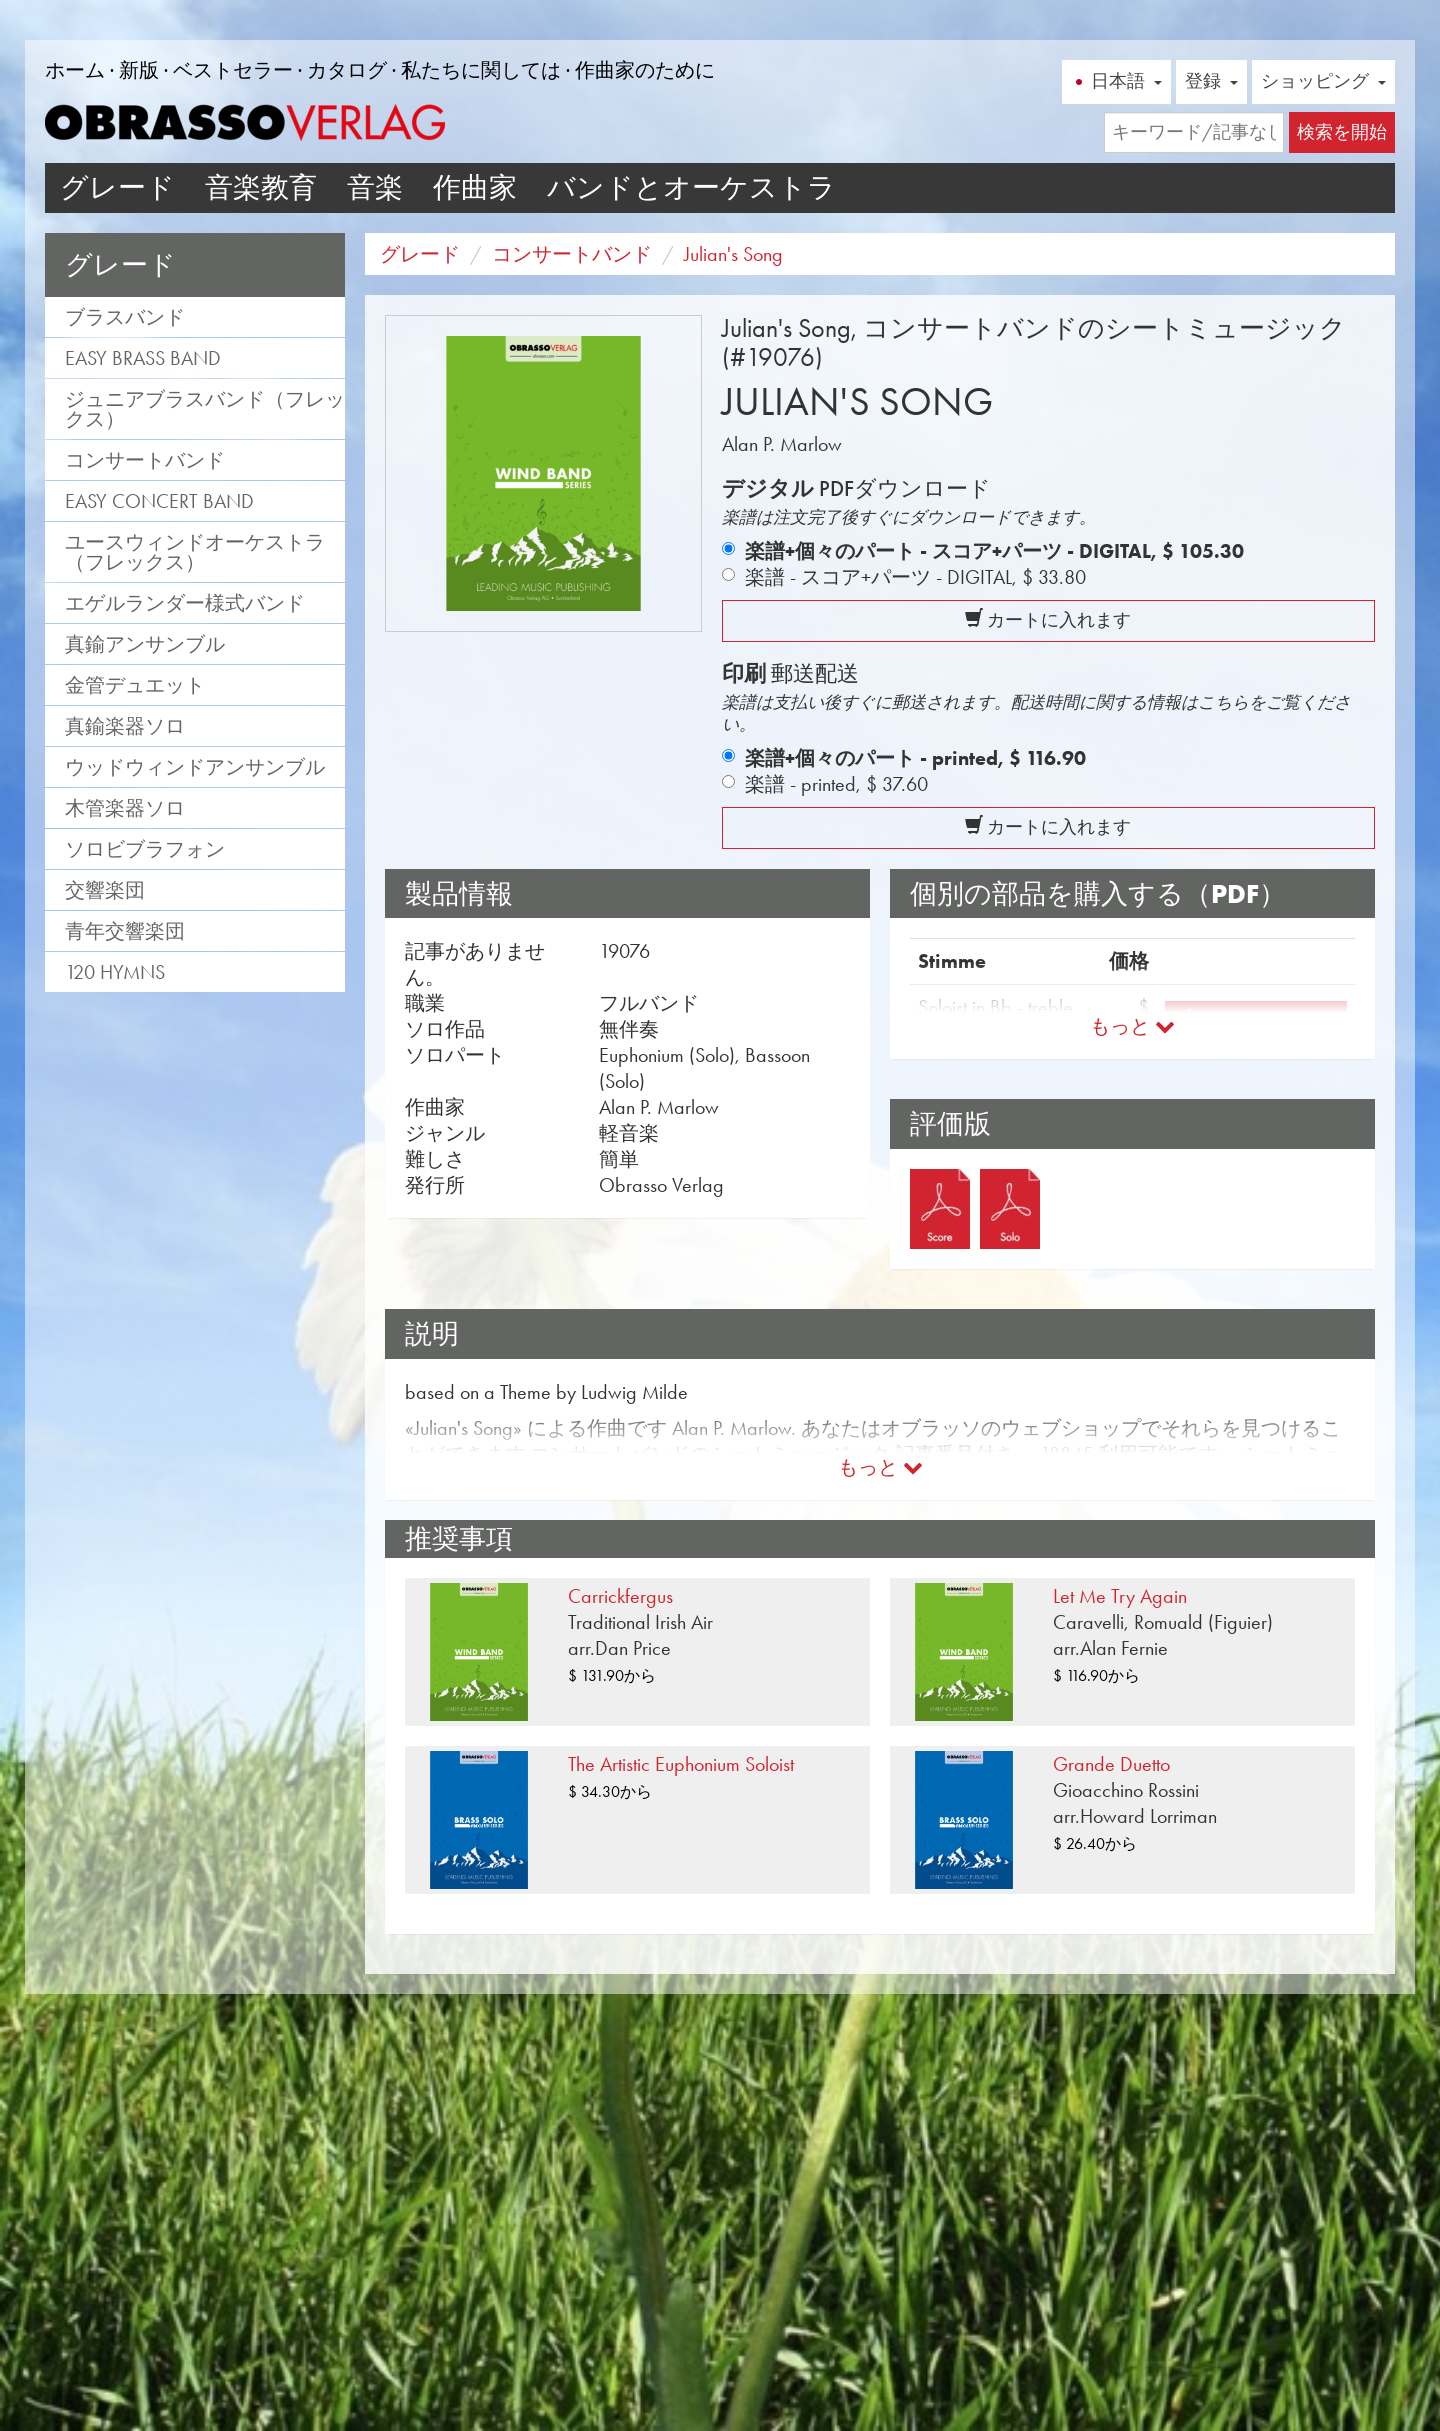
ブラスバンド (125, 317)
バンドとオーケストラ (691, 187)
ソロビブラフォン (145, 849)
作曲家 (475, 187)
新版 (139, 70)
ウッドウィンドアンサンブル (195, 767)
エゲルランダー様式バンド (185, 603)
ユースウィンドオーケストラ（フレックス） (195, 552)
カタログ (347, 70)
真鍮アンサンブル (145, 644)
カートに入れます (1048, 620)
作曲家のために (645, 70)
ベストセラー (233, 70)
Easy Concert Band (159, 501)
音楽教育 (261, 187)
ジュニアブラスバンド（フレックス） (205, 409)
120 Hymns (115, 972)
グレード (117, 187)
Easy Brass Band (143, 358)
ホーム (75, 70)
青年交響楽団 (125, 931)
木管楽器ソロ (125, 808)
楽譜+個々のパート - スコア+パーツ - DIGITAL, (994, 551)
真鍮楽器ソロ (125, 726)
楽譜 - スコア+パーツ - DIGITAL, (915, 577)
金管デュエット (135, 685)
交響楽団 (105, 890)
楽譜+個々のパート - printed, (915, 758)
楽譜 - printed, (836, 784)
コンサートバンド (145, 460)
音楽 (375, 187)
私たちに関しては (481, 70)
